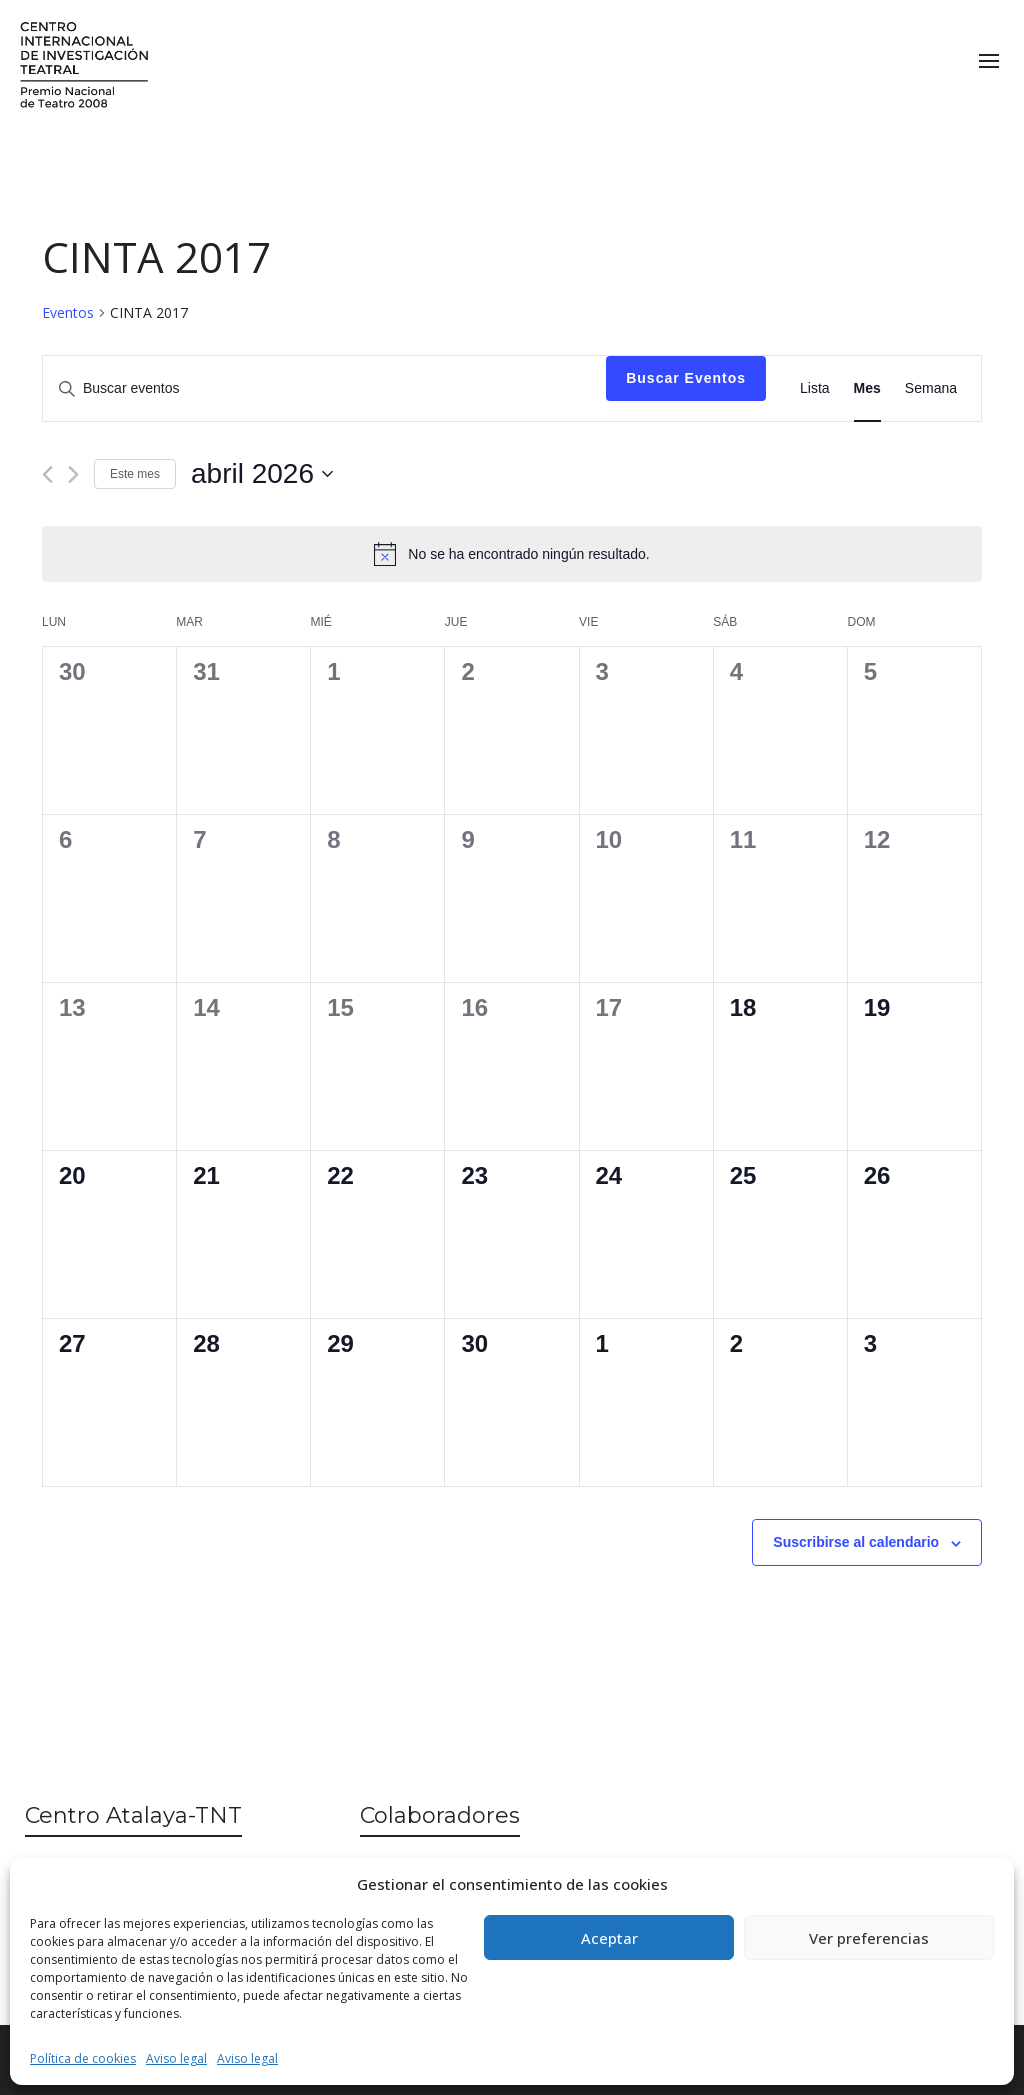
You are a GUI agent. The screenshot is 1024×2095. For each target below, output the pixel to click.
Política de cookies (83, 2058)
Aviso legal (176, 2058)
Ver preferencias (869, 1938)
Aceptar (609, 1938)
